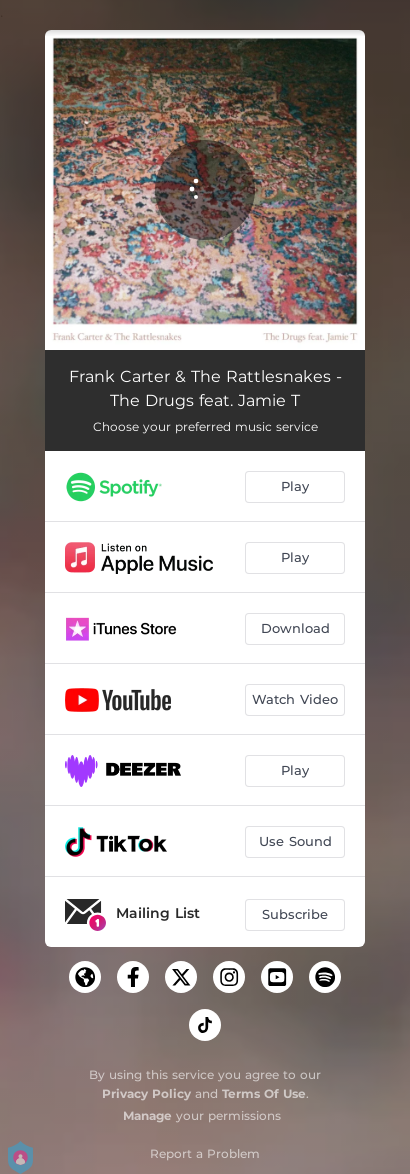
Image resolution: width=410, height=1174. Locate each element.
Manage (147, 1115)
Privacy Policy (146, 1093)
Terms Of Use (264, 1093)
